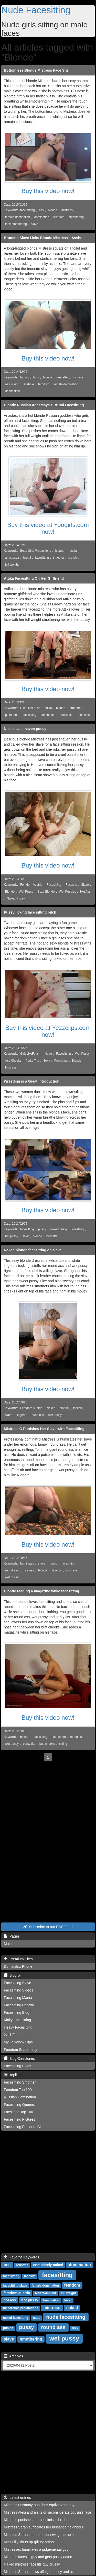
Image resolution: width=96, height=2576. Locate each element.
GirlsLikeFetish (30, 708)
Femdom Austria (31, 884)
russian (73, 551)
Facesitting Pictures (19, 2119)
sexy (26, 1236)
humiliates (27, 1563)
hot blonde (58, 1737)
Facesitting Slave (17, 1983)
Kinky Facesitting (17, 2020)
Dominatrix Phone (18, 1966)
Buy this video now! (48, 190)
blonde (52, 210)
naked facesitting (15, 2318)
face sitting (27, 210)
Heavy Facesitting (18, 2027)
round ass (37, 1415)
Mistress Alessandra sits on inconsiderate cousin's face (47, 2512)
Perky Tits (32, 1060)
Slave (85, 884)
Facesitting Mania (18, 1998)
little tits (56, 1570)
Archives (13, 2356)
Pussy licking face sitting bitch (30, 912)
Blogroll (12, 1975)
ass (41, 210)
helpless (84, 715)
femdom (59, 217)
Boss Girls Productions (35, 551)
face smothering (16, 224)
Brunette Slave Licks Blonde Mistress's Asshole (45, 238)
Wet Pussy (26, 891)
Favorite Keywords (21, 2257)
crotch (72, 557)
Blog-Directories (19, 2058)
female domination (17, 217)
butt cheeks (47, 1744)
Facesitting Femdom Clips (24, 2127)
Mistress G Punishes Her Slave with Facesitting (44, 1429)
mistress (67, 210)
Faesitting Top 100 (18, 2112)
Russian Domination (20, 2097)
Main (8, 1944)
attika (48, 708)
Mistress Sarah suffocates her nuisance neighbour (43, 2527)
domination (41, 217)
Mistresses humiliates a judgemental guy (36, 2549)
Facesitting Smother (20, 2082)
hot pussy (11, 1236)
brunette (62, 377)
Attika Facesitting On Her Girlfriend (34, 578)
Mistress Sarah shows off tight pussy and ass (40, 2572)
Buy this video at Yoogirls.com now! (48, 528)
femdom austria (16, 2293)
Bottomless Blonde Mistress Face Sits (36, 70)
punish (8, 2328)
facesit (77, 1408)
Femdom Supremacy (20, 2050)
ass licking (12, 384)
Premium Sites (18, 1959)
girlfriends (11, 715)
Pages (11, 1936)
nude (36, 2318)
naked (72, 2307)
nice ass (28, 1570)
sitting (63, 1744)
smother (58, 557)
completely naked (48, 2265)
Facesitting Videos (18, 1990)
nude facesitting (65, 2317)
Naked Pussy (16, 898)
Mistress (10, 1067)
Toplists (12, 2075)
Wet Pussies (67, 891)
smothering (76, 217)
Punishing (61, 1060)
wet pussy (55, 1415)
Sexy (46, 1060)
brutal (27, 557)
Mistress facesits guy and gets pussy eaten (38, 2557)
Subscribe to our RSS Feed (47, 1927)
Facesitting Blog (16, 2012)
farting (24, 377)
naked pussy (59, 1229)
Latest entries (17, 2497)
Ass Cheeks (13, 1060)
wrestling (78, 1229)
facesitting (42, 557)
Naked (51, 1408)
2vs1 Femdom (15, 2035)
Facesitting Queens (19, 2104)
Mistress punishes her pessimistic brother (37, 2520)
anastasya (12, 557)
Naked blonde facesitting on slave (33, 1250)
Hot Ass (85, 891)
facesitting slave (15, 2285)
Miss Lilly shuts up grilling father (29, 2542)
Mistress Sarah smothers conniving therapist (39, 2535)
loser (68, 2300)
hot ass (9, 2300)
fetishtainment (45, 2293)
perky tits (29, 1744)
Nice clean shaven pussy (25, 729)
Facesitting (54, 884)
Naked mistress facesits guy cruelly (32, 2564)
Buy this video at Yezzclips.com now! (48, 1031)
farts (36, 377)
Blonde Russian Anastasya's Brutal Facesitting (44, 405)
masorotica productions (20, 2308)
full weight (12, 564)
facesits (30, 2276)
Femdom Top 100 (18, 2090)
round (53, 1563)
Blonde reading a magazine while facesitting (41, 1591)
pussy (42, 1229)
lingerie (21, 1415)
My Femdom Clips (18, 2042)
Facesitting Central (19, 2005)
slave (34, 224)
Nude (48, 1053)
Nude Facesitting (35, 10)
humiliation (67, 715)
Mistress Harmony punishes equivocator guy (39, 2505)
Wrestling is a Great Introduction (31, 1081)
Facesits (71, 884)
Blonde (10, 891)
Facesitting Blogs (17, 2066)
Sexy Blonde (46, 891)
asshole (28, 384)
